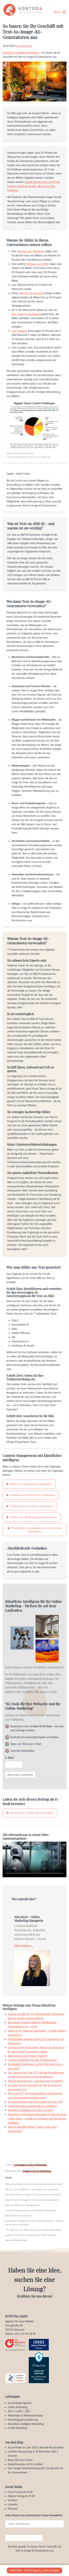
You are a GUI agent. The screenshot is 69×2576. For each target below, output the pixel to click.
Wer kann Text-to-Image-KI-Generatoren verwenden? (33, 2194)
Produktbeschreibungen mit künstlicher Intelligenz (36, 1530)
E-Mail (9, 1757)
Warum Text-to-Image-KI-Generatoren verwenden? (32, 2200)
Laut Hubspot (19, 330)
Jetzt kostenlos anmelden (24, 2537)
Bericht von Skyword (31, 293)
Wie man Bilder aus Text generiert (22, 2205)
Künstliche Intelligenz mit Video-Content (30, 2110)
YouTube (12, 2500)
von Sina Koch (24, 45)
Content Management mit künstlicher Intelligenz (30, 2210)
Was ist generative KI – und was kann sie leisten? (35, 2080)
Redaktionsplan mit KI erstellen (25, 2464)
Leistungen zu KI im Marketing (30, 2164)
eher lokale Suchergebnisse (27, 314)
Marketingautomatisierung (23, 2419)
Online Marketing (17, 2407)
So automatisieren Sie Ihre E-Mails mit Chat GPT (35, 2101)
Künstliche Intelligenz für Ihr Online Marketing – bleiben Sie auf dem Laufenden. (34, 2223)
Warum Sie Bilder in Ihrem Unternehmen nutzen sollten (34, 2184)
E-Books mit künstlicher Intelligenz (32, 1495)
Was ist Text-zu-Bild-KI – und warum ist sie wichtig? (32, 2189)
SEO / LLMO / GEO (19, 2411)
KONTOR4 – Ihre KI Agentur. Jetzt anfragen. (35, 2570)
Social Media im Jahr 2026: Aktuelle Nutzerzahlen (36, 2447)
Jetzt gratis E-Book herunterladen (32, 1812)
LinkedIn (12, 2504)
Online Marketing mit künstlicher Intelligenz (32, 2106)
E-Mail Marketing (17, 2427)
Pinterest (13, 2508)
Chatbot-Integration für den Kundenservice (32, 2059)
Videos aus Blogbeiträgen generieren (33, 1517)
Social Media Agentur (20, 2402)
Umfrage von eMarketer (31, 251)
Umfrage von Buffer (37, 263)
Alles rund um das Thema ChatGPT (27, 2055)
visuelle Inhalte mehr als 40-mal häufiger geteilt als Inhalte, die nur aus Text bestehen (33, 186)
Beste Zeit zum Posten (20, 2459)
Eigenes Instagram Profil (21, 2496)
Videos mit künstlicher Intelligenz (31, 1506)
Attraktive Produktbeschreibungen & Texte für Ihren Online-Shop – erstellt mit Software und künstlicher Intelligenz (37, 2118)
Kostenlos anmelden (20, 1774)
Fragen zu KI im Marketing (37, 2171)
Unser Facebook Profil (20, 2491)
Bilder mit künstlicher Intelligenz (31, 1484)
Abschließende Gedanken (18, 2215)
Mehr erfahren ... (23, 1945)
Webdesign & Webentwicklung (25, 2415)
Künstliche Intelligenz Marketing (21, 52)
